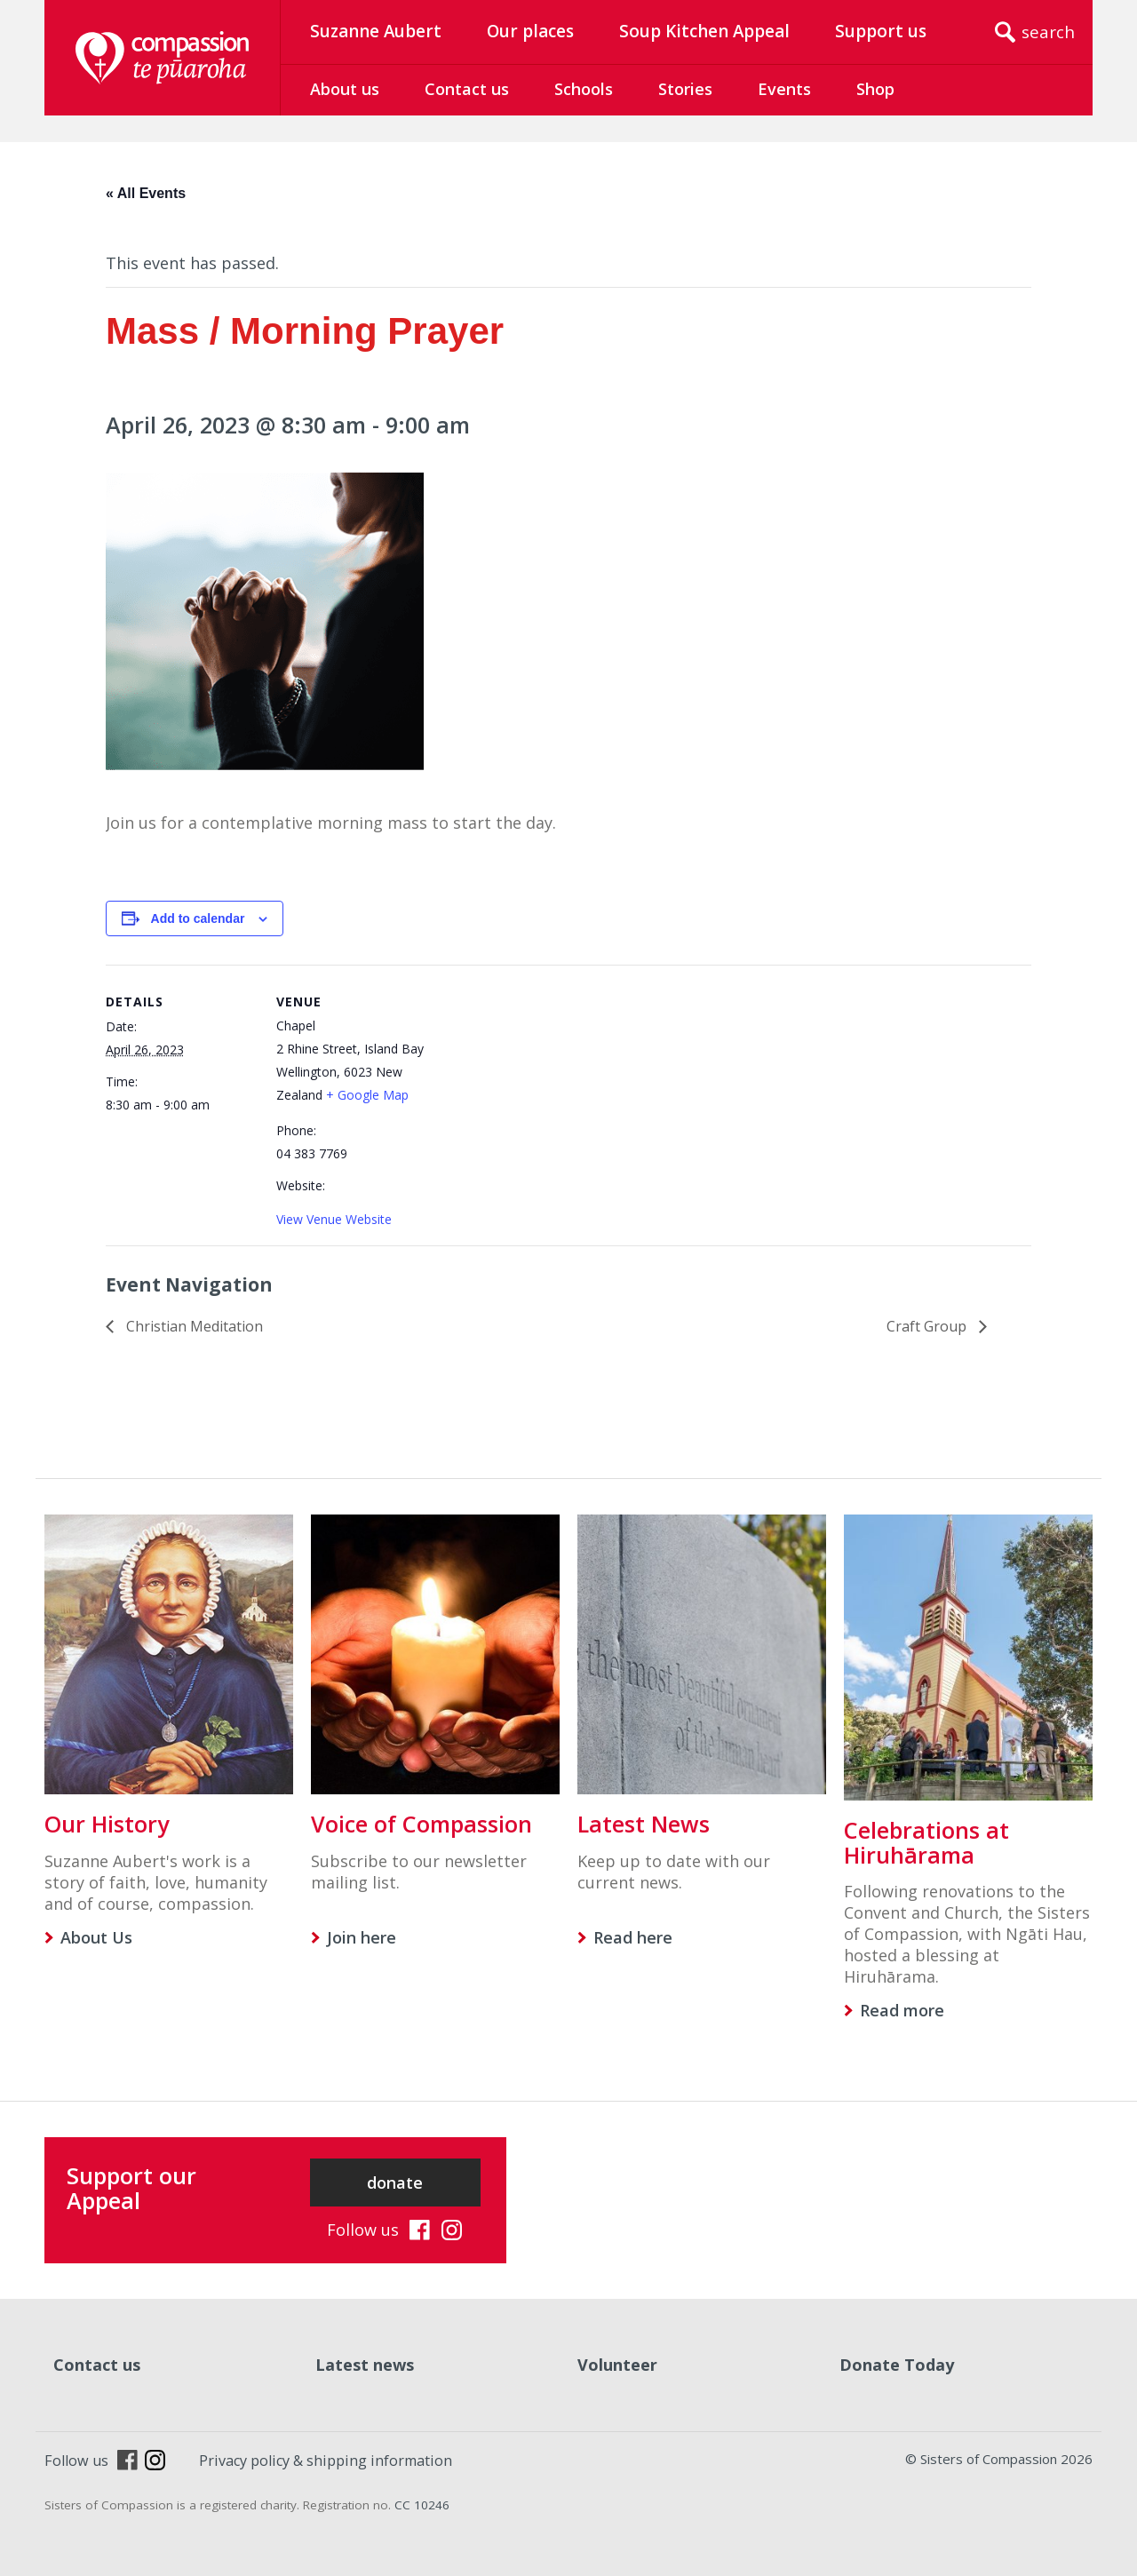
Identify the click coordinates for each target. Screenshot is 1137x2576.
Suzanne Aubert (375, 31)
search (1048, 32)
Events (784, 88)
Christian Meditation (193, 1326)
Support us (880, 31)
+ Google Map (367, 1094)
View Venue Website (334, 1219)
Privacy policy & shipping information (325, 2460)
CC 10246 (421, 2505)
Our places (530, 31)
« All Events (146, 193)
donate (395, 2182)
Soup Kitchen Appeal (704, 31)
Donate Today (896, 2364)
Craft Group (928, 1326)
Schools (583, 88)
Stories (685, 88)
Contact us (467, 88)
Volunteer (617, 2364)
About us (344, 88)
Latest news (364, 2364)
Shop (875, 88)
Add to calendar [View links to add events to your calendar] (198, 918)
